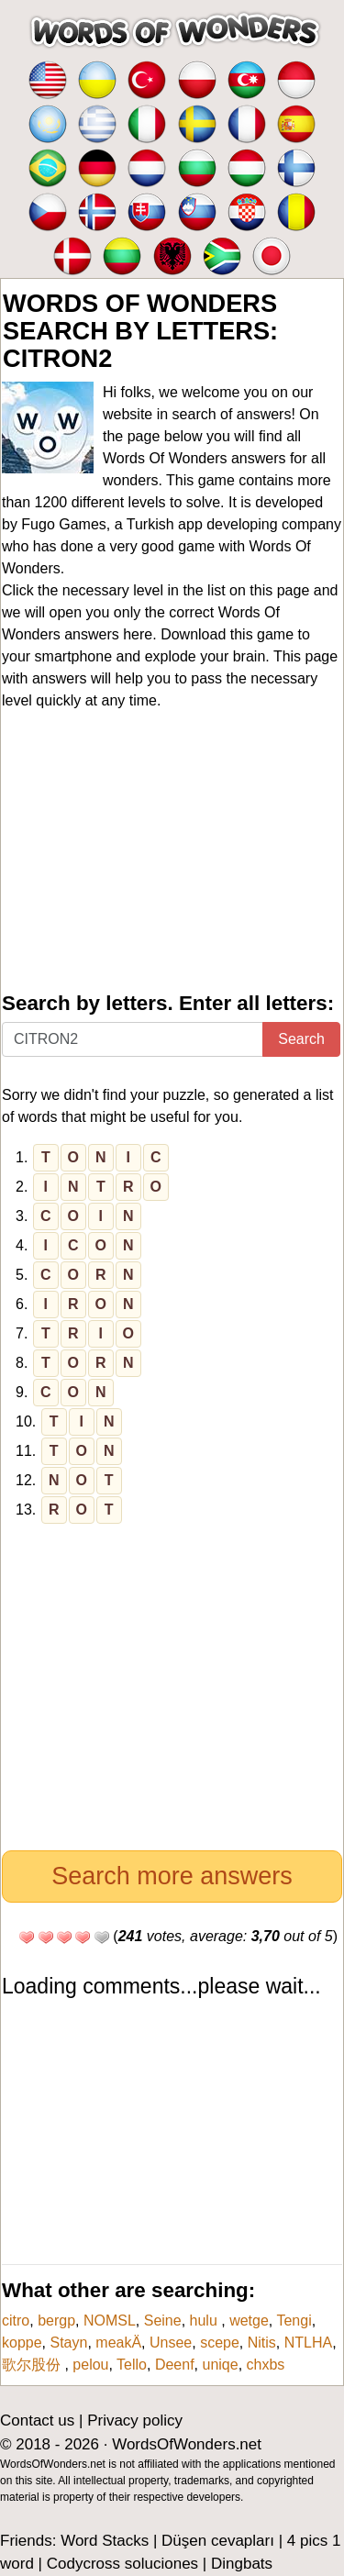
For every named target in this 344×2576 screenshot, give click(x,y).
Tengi (293, 2320)
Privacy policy (135, 2420)
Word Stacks (105, 2540)
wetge (249, 2320)
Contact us (37, 2420)
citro (15, 2320)
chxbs (266, 2364)
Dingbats (241, 2563)
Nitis (262, 2342)
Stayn (68, 2342)
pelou (90, 2364)
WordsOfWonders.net (186, 2444)
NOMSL (109, 2320)
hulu (206, 2320)
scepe (219, 2342)
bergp (56, 2320)
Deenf (174, 2364)
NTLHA (308, 2342)
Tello (132, 2364)
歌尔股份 (33, 2364)
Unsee (171, 2342)
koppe (22, 2342)
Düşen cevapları (217, 2540)
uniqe (221, 2364)
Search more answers (172, 1876)
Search (301, 1039)
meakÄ (118, 2342)
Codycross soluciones (122, 2563)
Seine (163, 2320)
